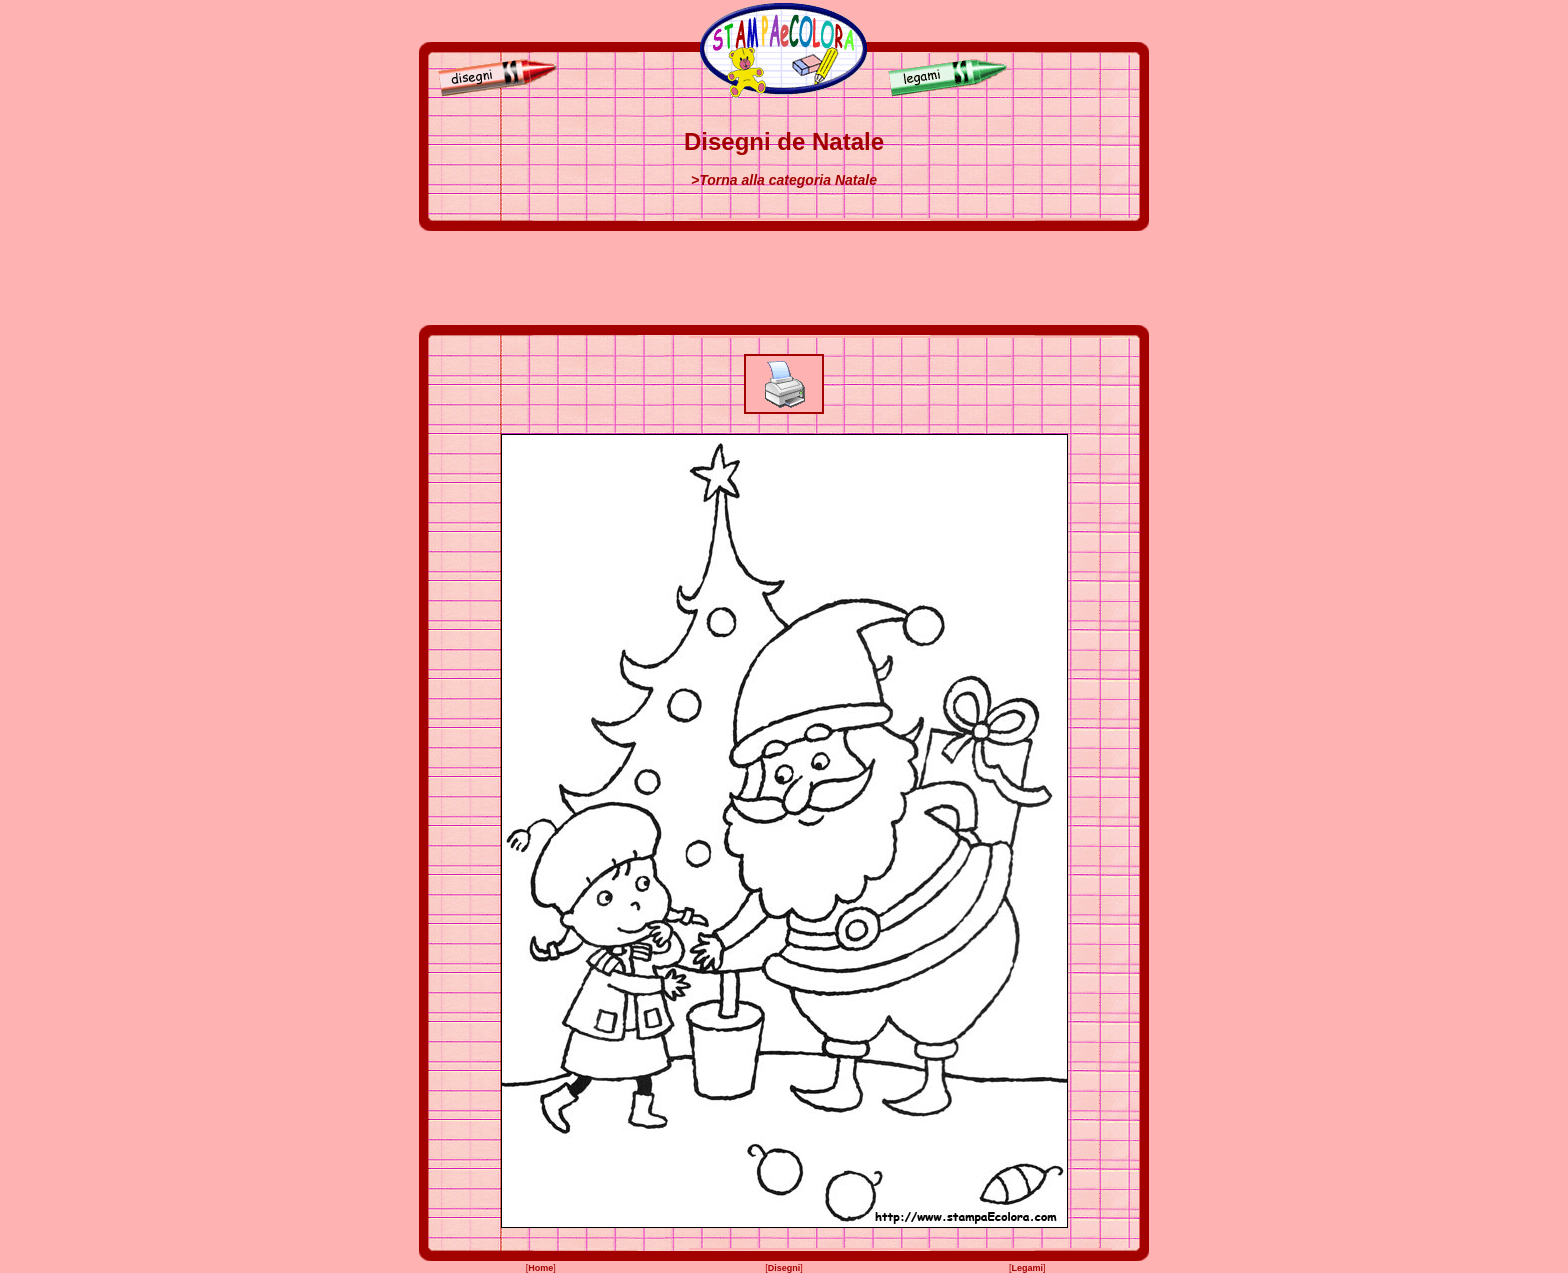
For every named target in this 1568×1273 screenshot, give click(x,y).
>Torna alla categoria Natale (784, 180)
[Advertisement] (784, 278)
